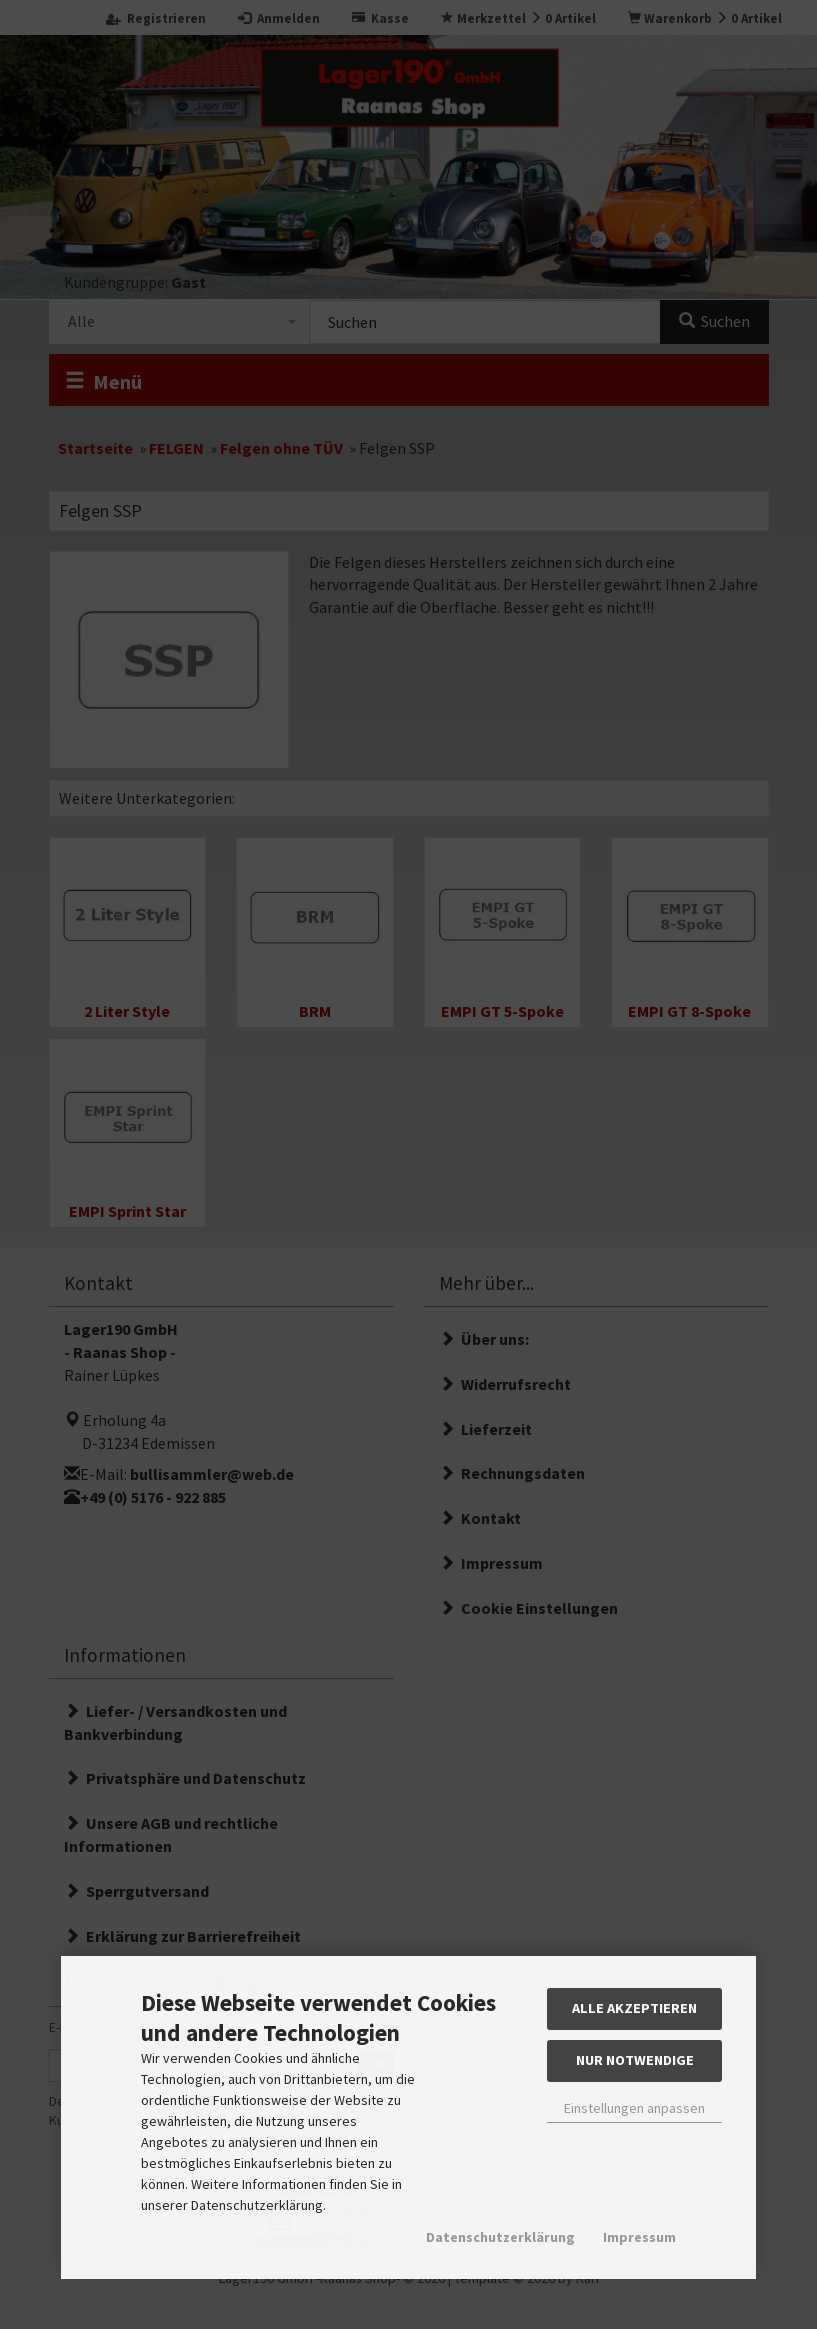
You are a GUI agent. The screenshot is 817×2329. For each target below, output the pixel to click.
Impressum (639, 2237)
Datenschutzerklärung (500, 2237)
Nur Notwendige (635, 2060)
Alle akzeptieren (634, 2008)
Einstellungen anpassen (634, 2108)
